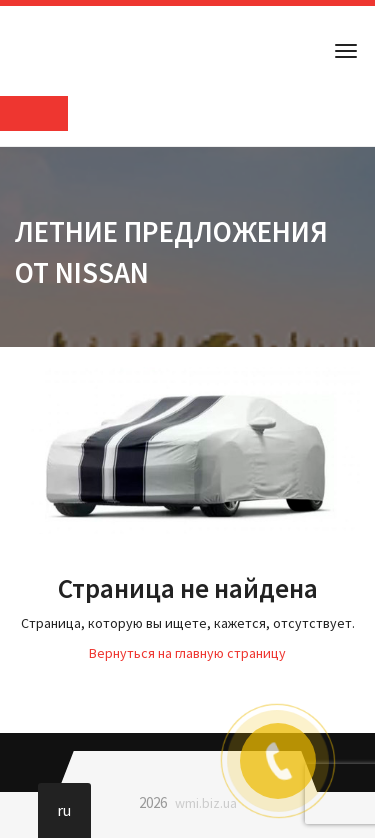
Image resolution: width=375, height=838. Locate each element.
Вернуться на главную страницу (187, 653)
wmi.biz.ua (206, 803)
